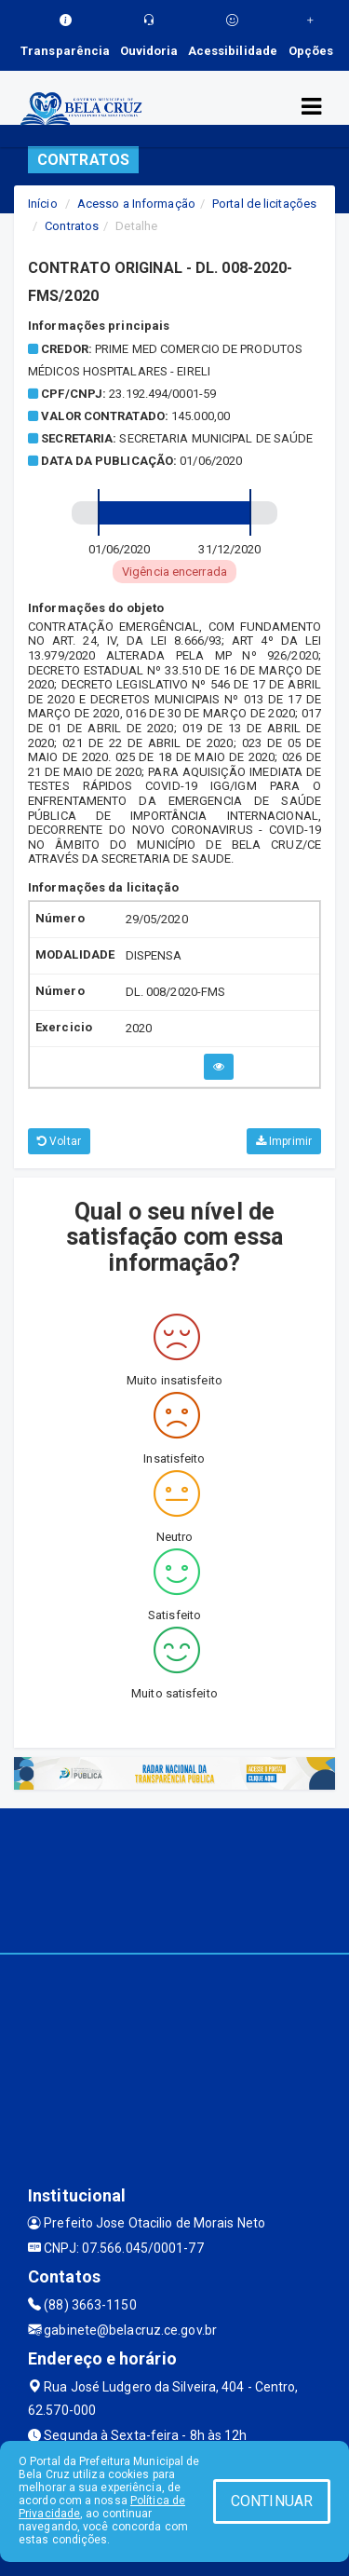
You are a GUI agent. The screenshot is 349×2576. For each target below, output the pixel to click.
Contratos (72, 226)
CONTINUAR (272, 2501)
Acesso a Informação (136, 204)
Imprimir (284, 1141)
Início (43, 204)
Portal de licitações (264, 204)
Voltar (59, 1141)
